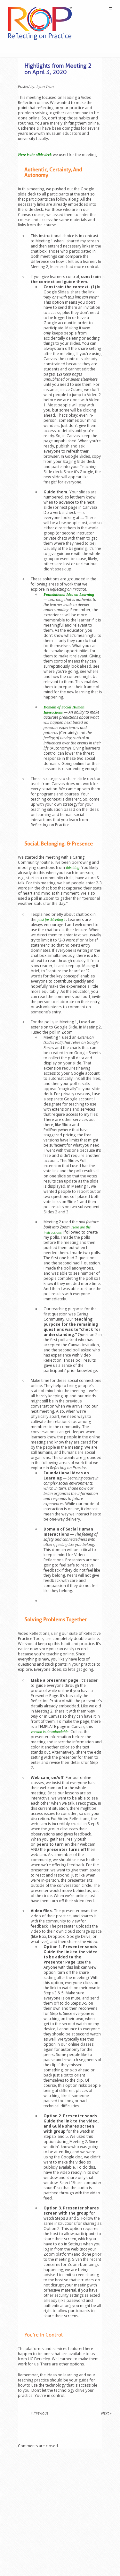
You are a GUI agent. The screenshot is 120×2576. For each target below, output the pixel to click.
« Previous (39, 2413)
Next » (106, 2413)
